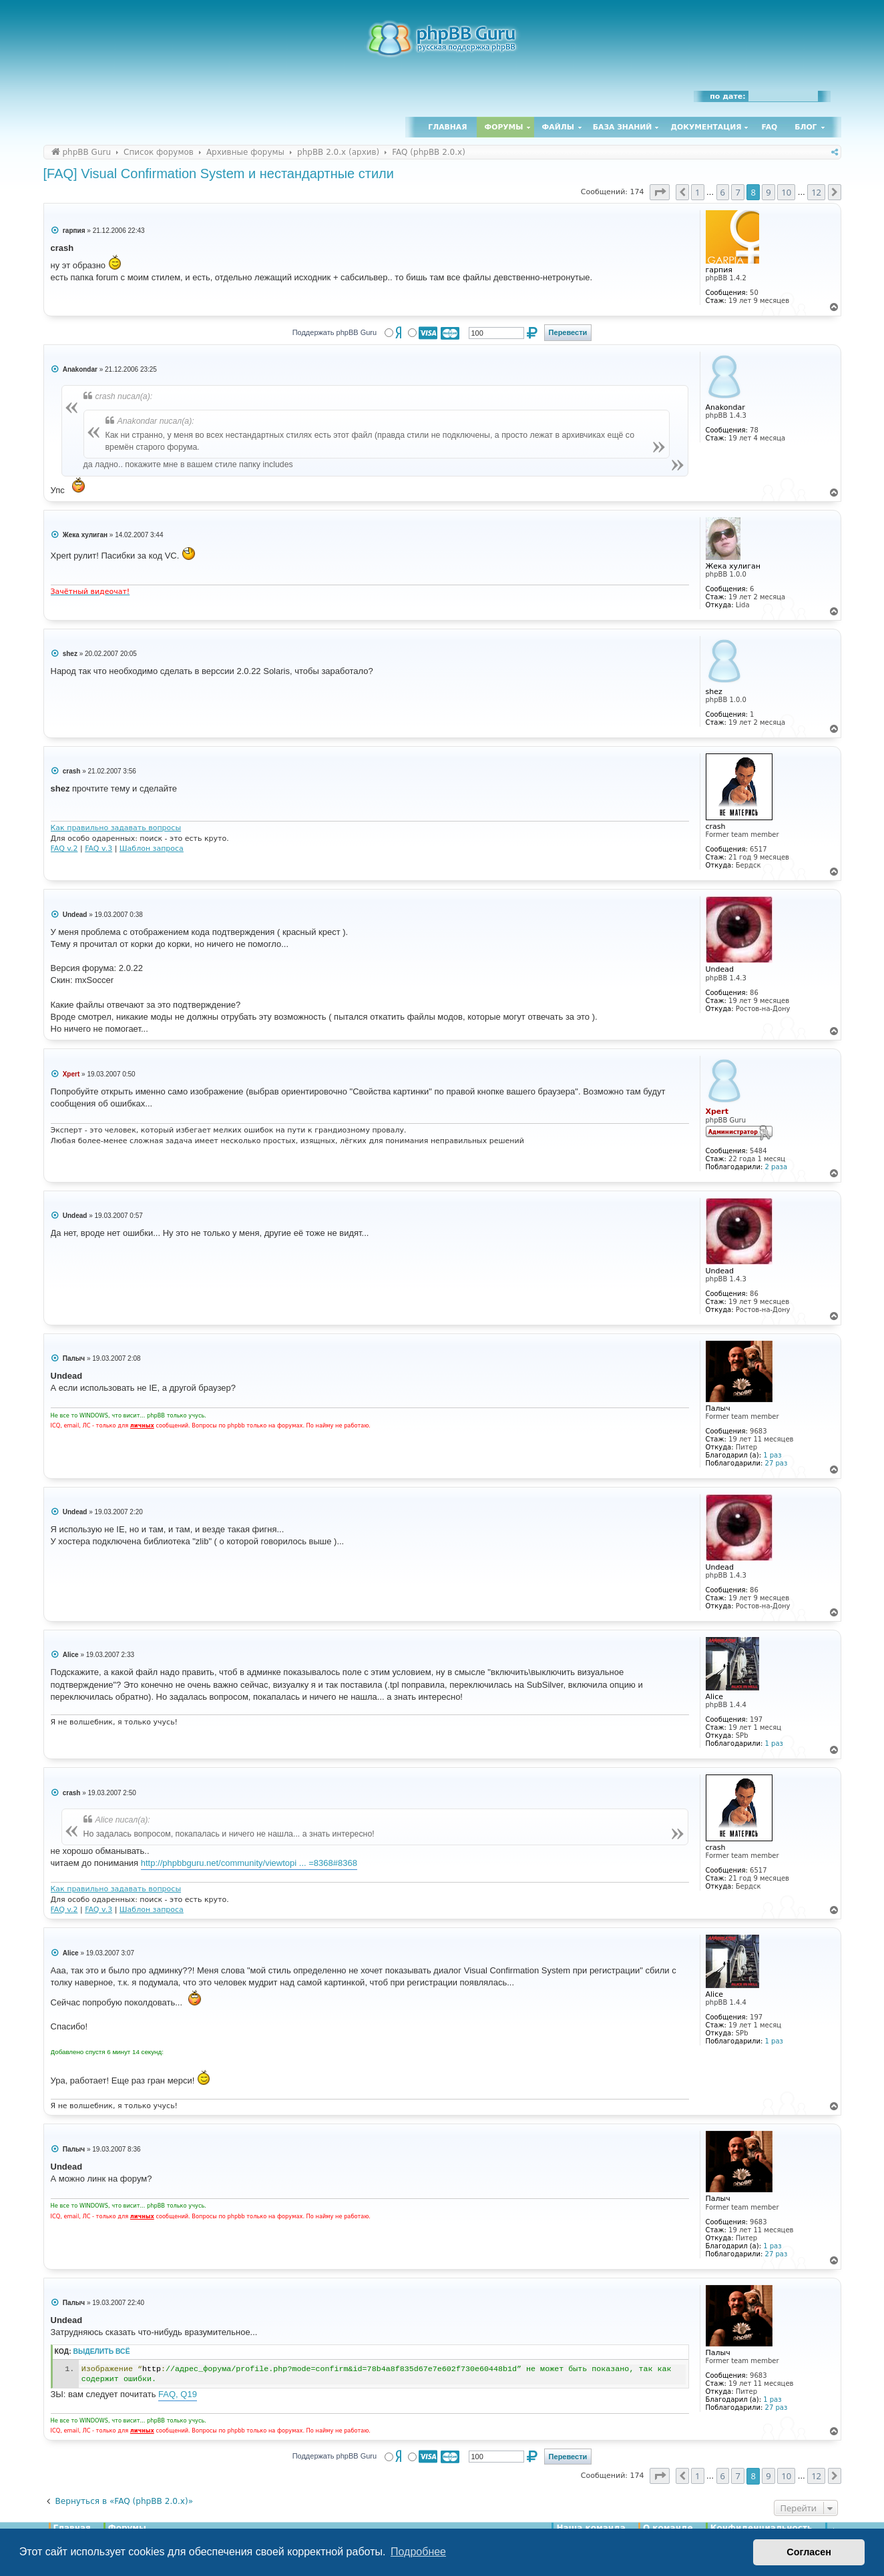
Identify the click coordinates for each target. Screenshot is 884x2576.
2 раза (776, 1167)
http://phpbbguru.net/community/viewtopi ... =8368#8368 (249, 1863)
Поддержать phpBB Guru (334, 332)
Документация (705, 127)
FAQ (770, 127)
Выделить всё (101, 2351)
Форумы (504, 127)
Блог (806, 127)
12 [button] (816, 192)
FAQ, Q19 (177, 2394)
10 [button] (786, 192)
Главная (447, 127)
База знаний (622, 127)
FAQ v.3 (98, 848)
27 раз (776, 1463)
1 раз (772, 1455)
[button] (660, 192)
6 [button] (722, 192)
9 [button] (768, 192)
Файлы (558, 127)
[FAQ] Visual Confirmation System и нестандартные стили (218, 173)
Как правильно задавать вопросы (116, 828)
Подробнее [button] (418, 2551)
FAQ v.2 (64, 848)
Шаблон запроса (152, 848)
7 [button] (737, 192)
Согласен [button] (809, 2552)
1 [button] (697, 192)
